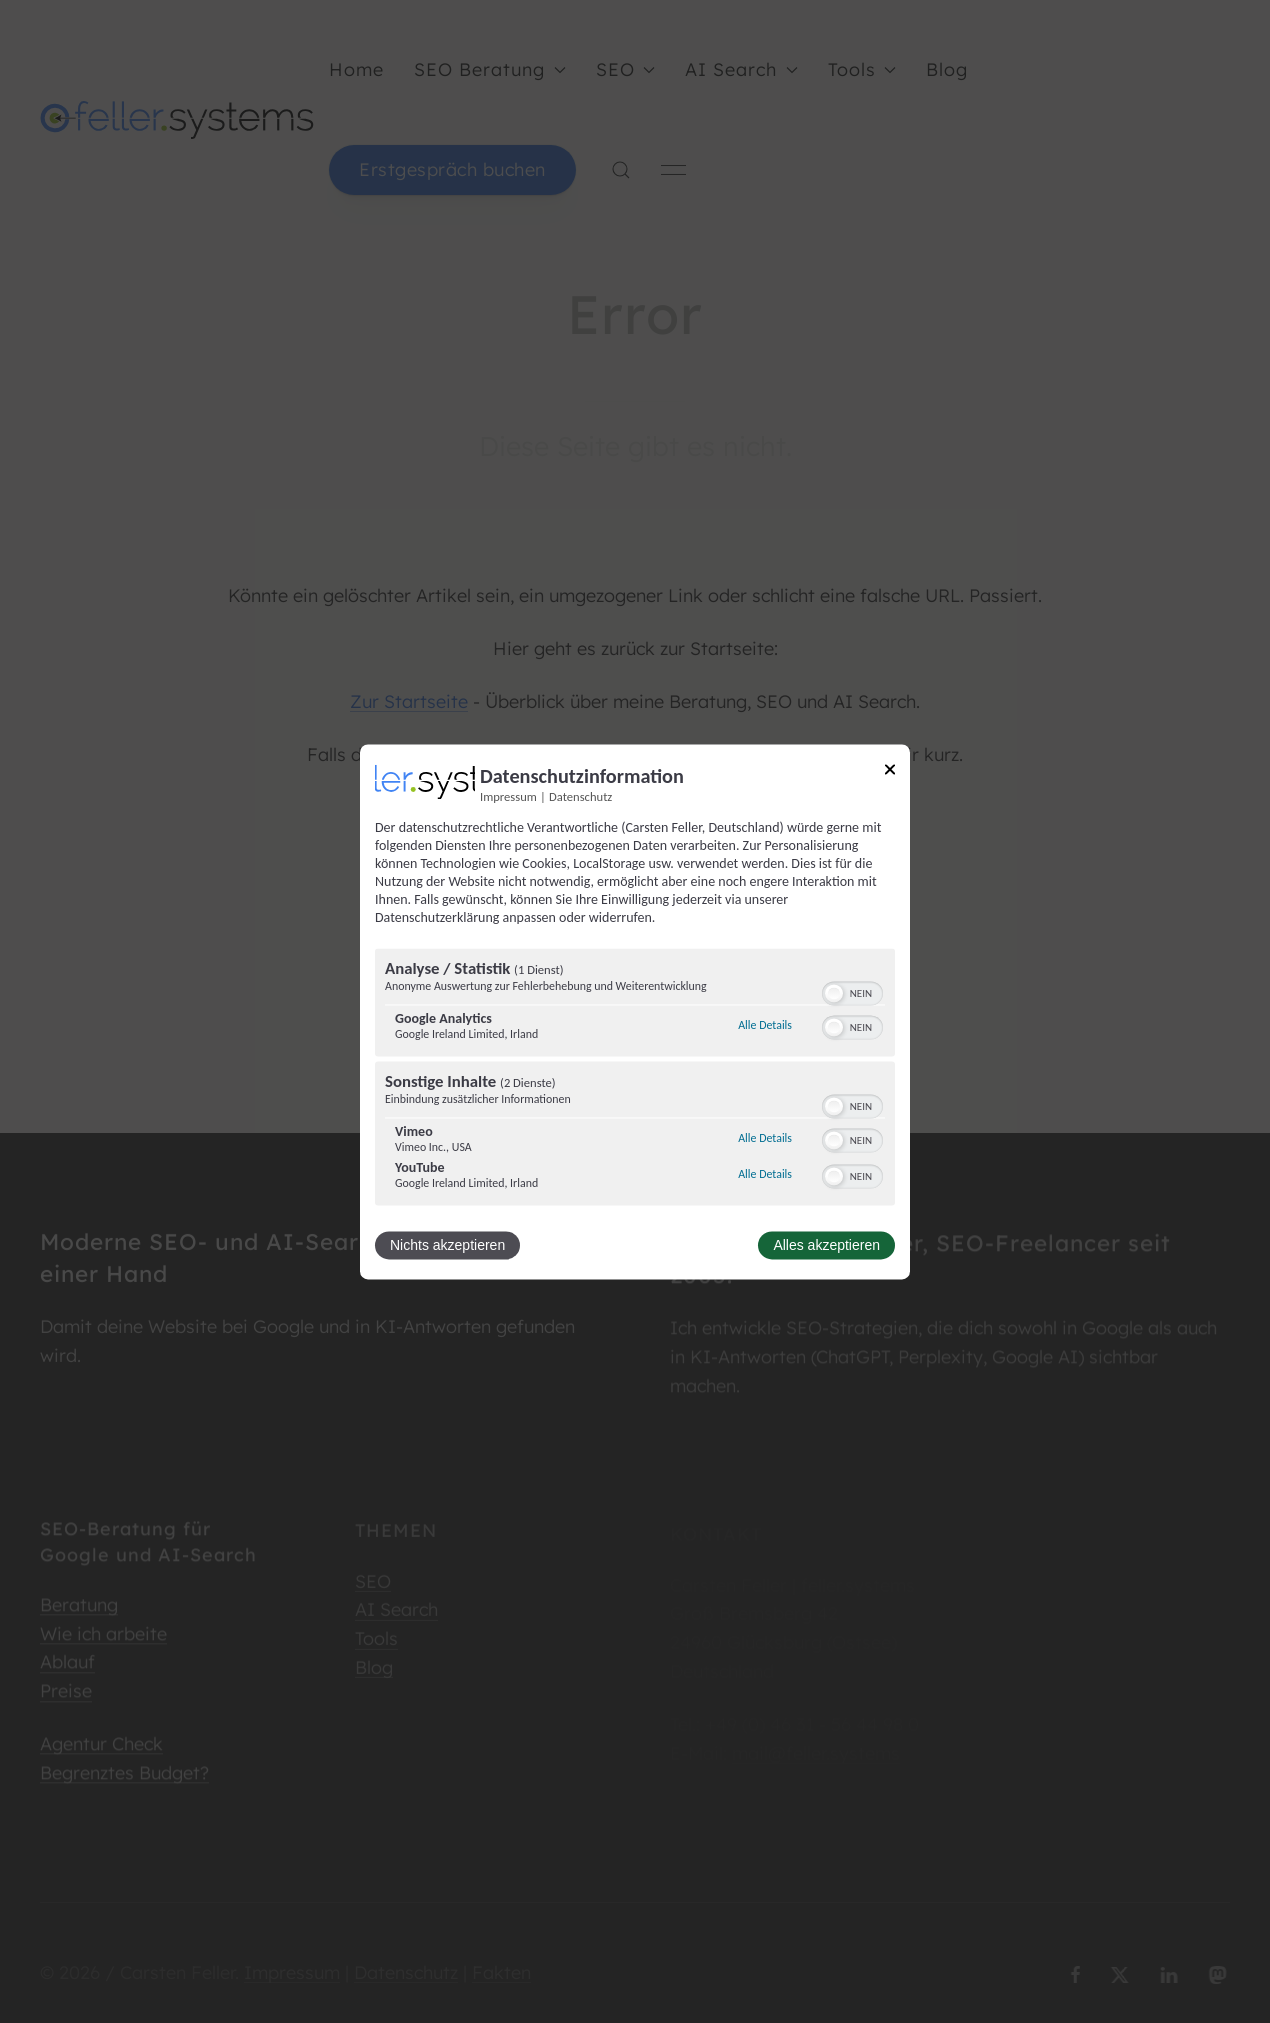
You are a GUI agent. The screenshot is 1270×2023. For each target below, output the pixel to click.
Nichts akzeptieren (447, 1245)
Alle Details (765, 1026)
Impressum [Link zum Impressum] (508, 796)
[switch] (852, 991)
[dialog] (635, 1011)
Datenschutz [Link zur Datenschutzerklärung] (580, 796)
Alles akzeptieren (826, 1245)
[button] (834, 993)
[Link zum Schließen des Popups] (890, 772)
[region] (635, 1079)
